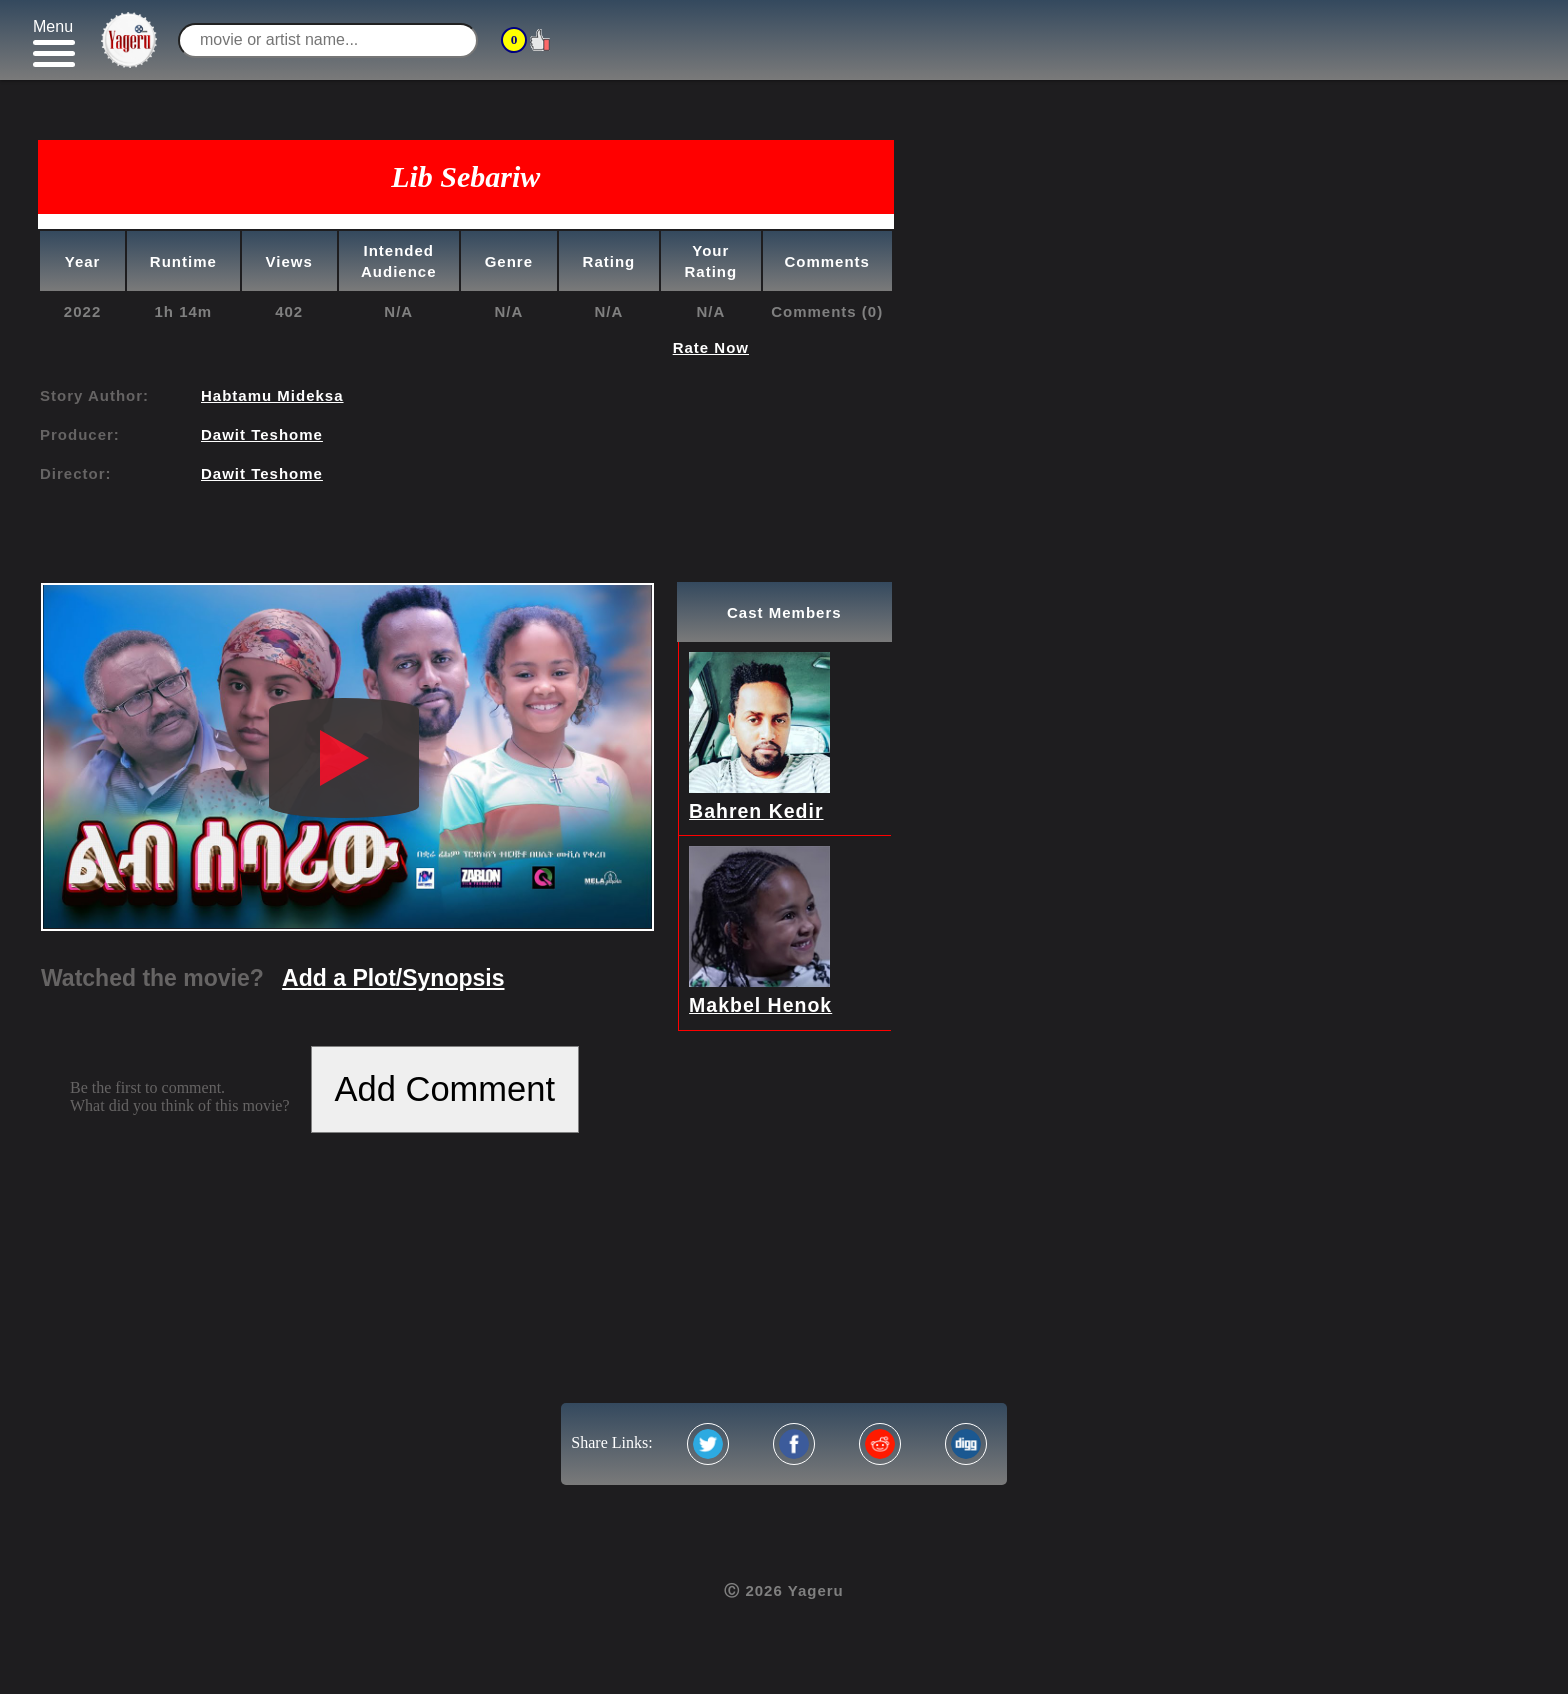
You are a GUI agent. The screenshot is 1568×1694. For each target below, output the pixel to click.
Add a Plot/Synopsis (393, 978)
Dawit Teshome (262, 434)
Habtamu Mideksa (272, 395)
